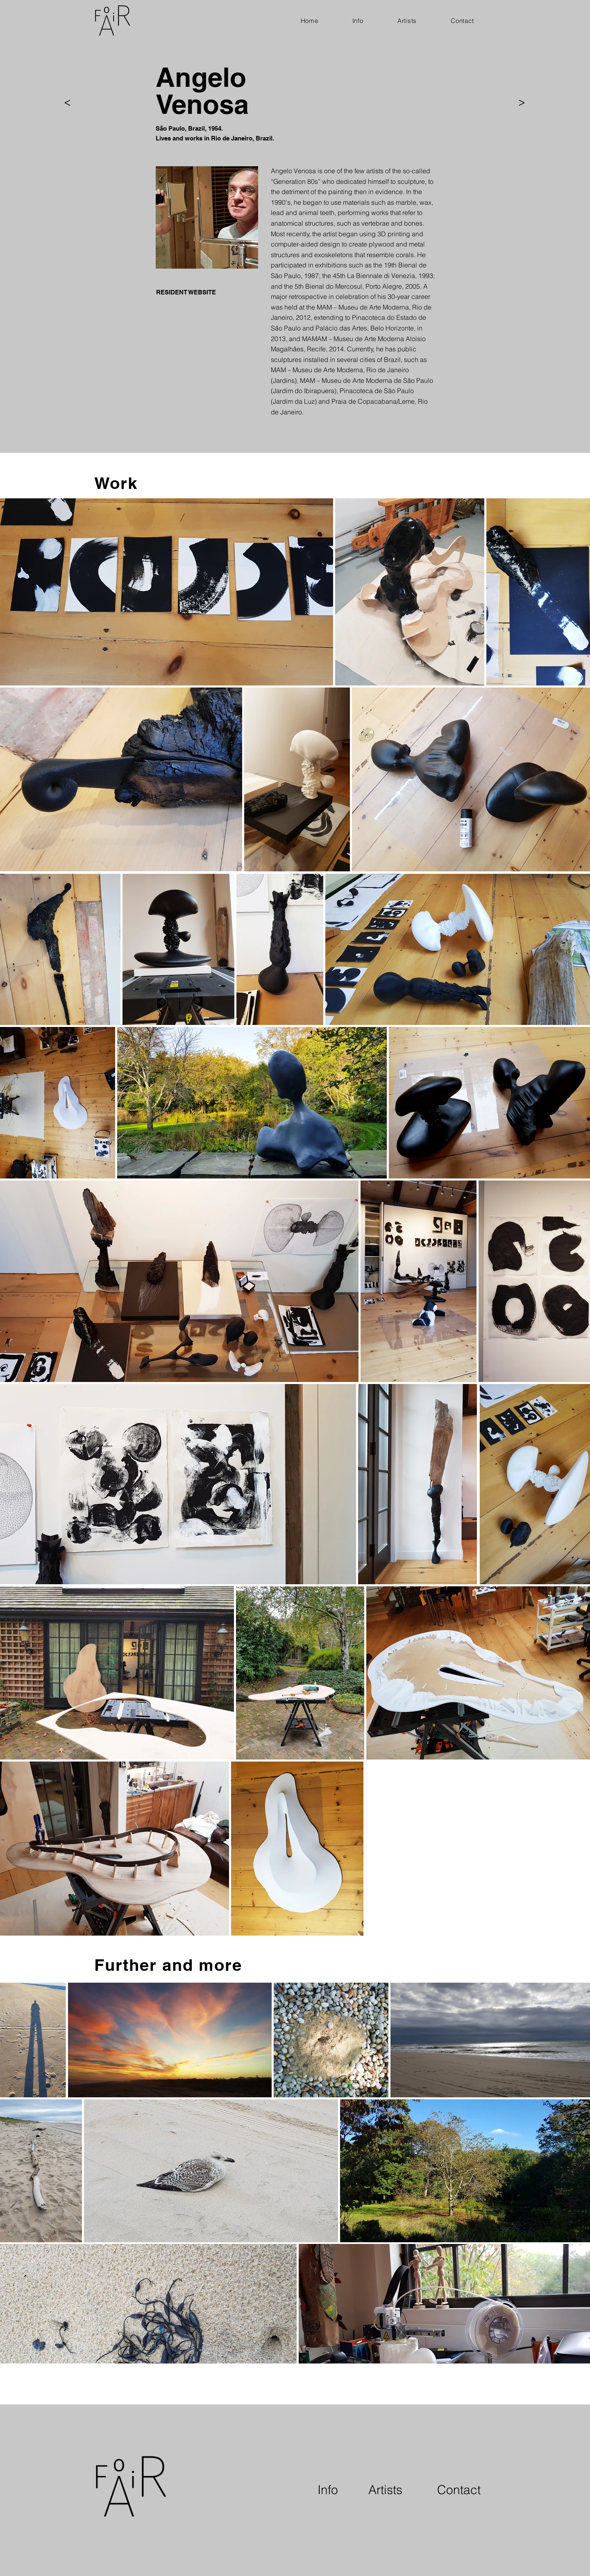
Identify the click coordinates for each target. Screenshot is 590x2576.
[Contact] (459, 2490)
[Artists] (385, 2490)
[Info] (328, 2490)
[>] (67, 103)
